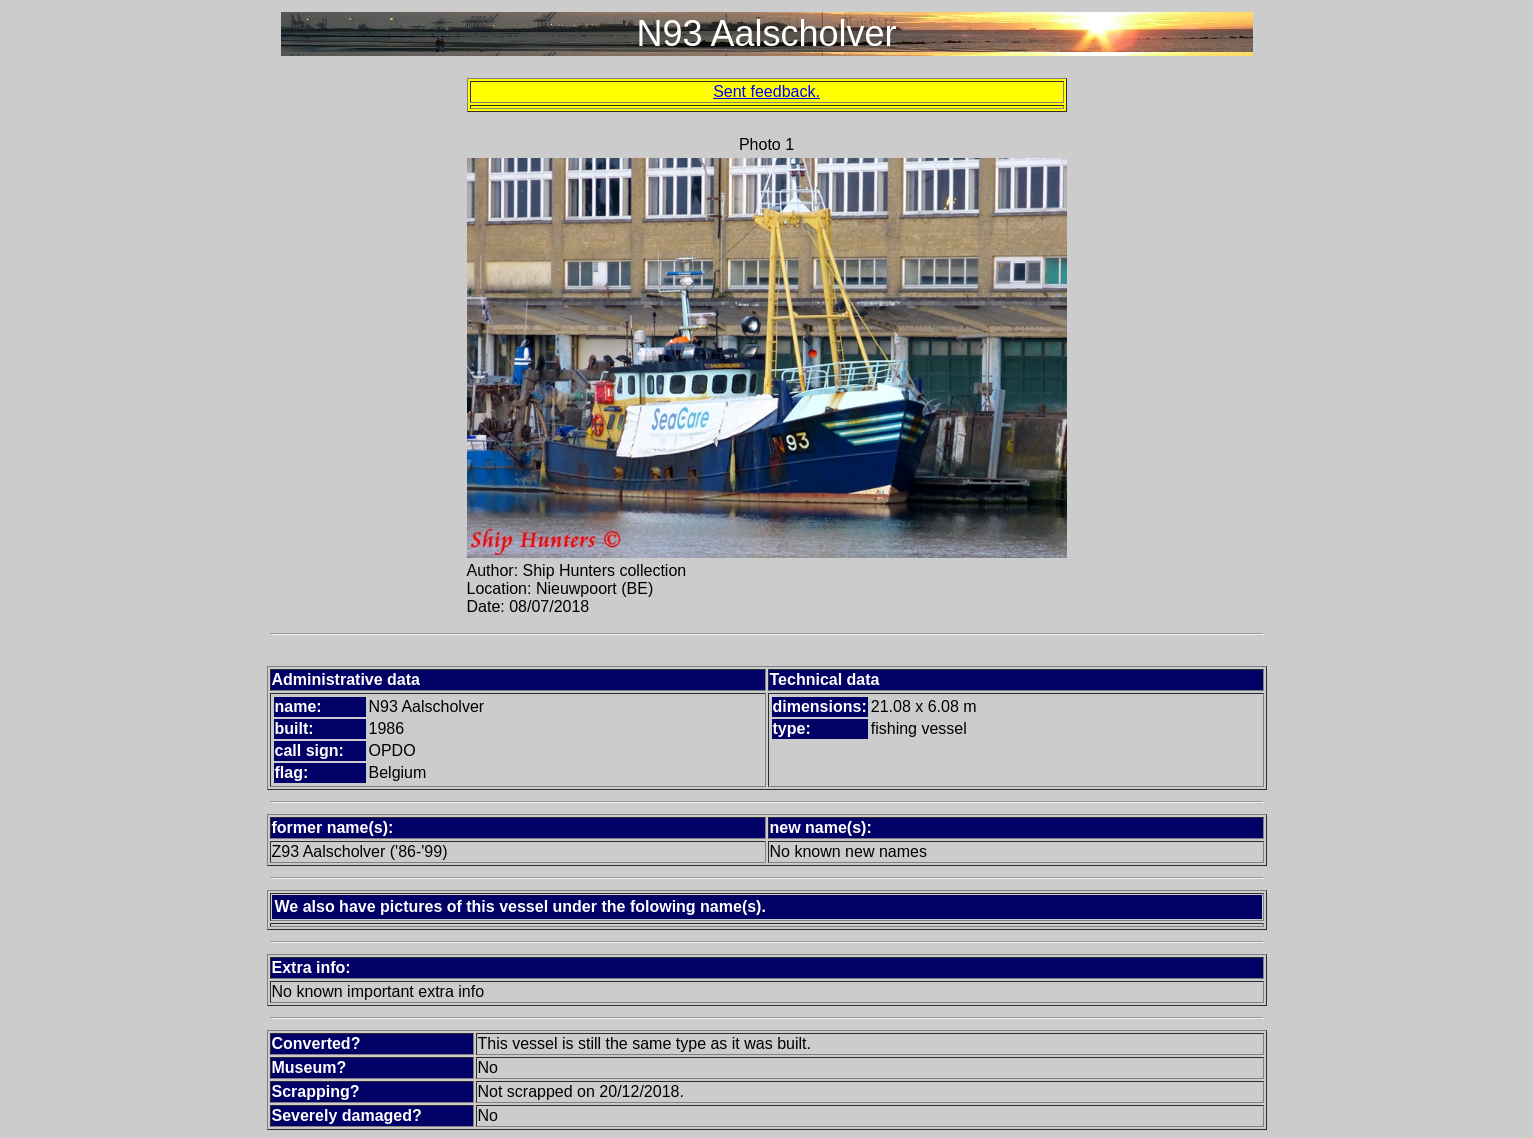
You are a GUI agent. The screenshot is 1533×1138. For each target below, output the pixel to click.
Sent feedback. (766, 91)
